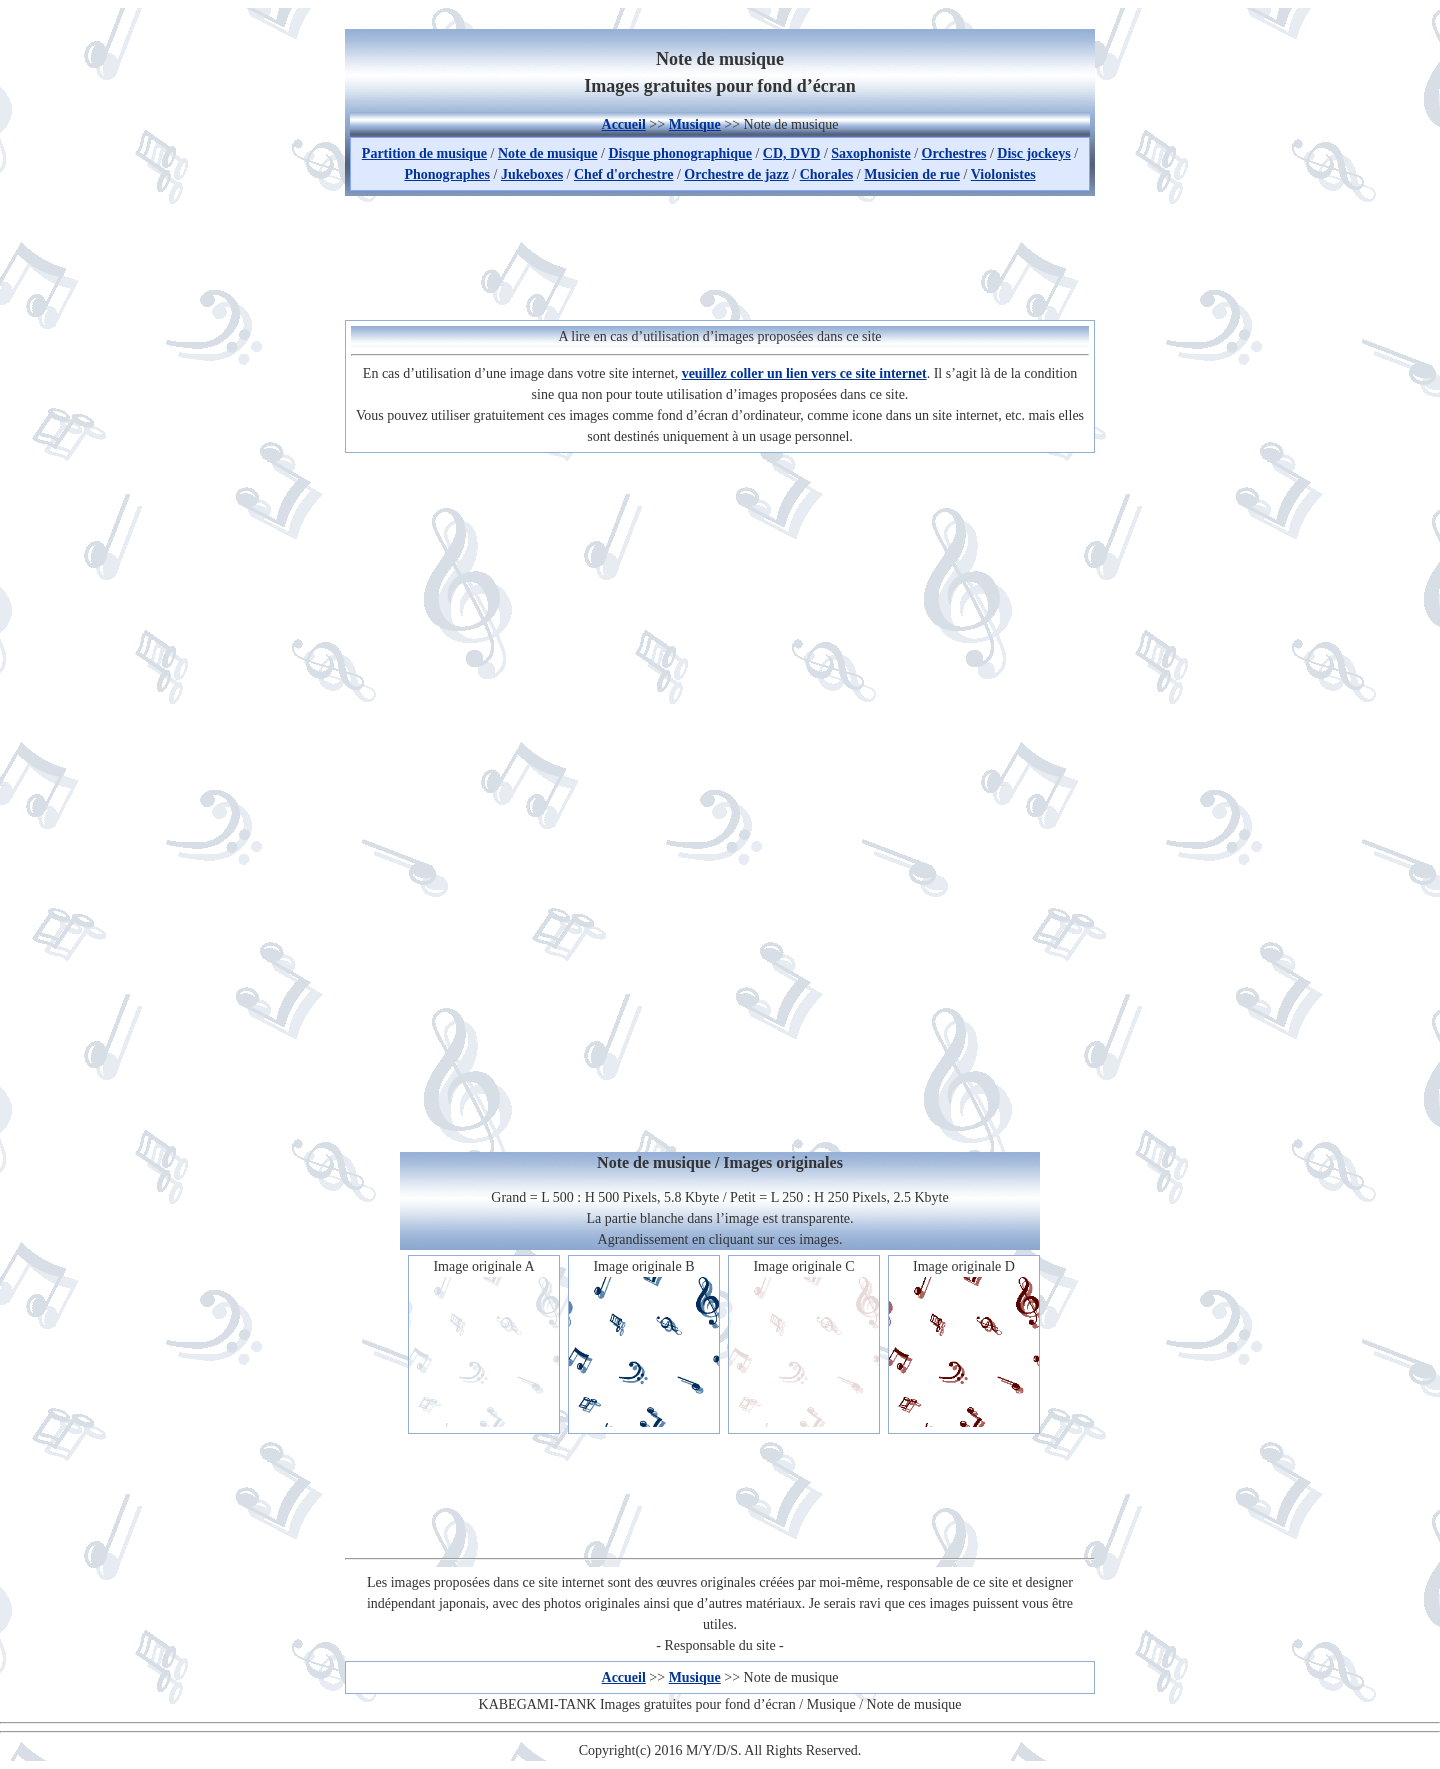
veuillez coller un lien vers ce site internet (804, 373)
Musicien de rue (912, 174)
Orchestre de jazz (736, 174)
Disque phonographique (680, 153)
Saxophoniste (870, 153)
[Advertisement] (720, 255)
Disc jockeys (1034, 153)
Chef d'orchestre (623, 174)
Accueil (624, 124)
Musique (695, 124)
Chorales (827, 174)
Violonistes (1003, 174)
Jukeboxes (532, 174)
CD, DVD (792, 153)
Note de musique (548, 153)
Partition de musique (424, 153)
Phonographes (447, 174)
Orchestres (954, 153)
